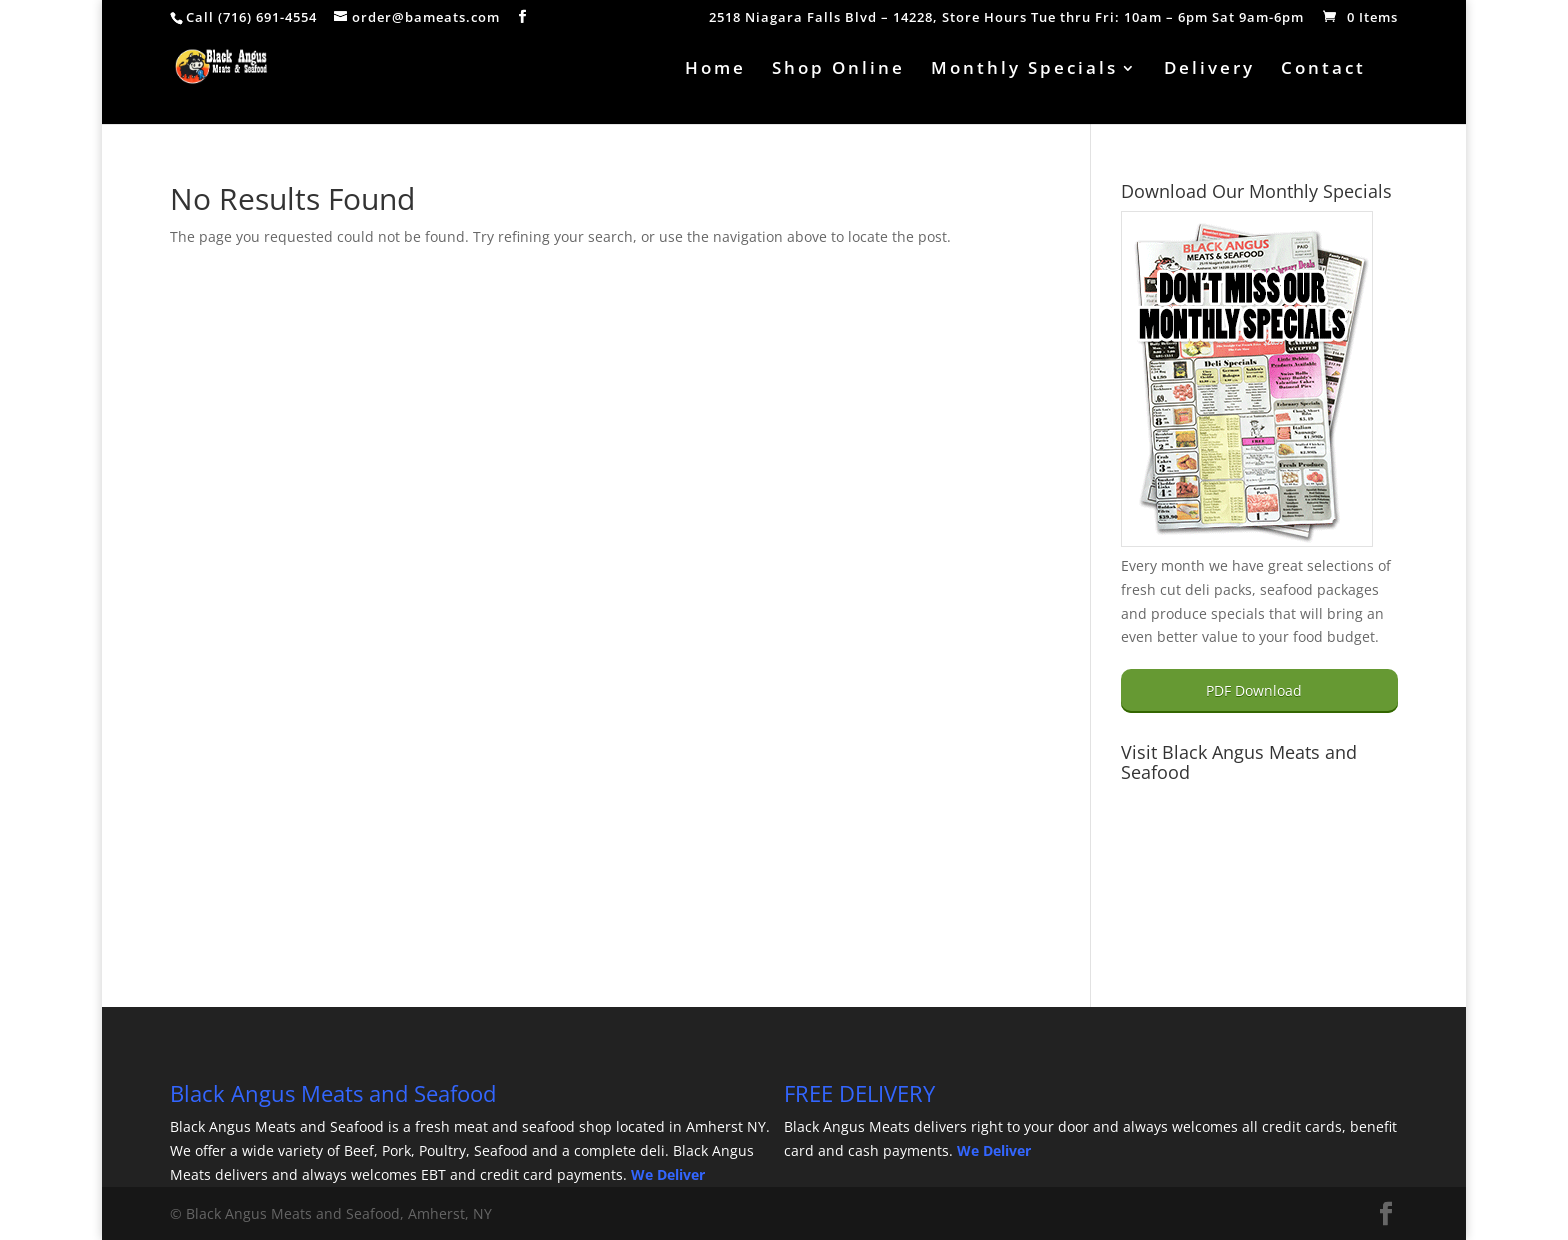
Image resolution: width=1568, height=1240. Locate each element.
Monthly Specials (1024, 70)
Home (715, 70)
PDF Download (1254, 690)
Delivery (1209, 70)
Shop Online (838, 70)
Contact (1323, 70)
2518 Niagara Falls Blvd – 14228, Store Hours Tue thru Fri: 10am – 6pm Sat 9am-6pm (1006, 18)
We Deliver (668, 1174)
